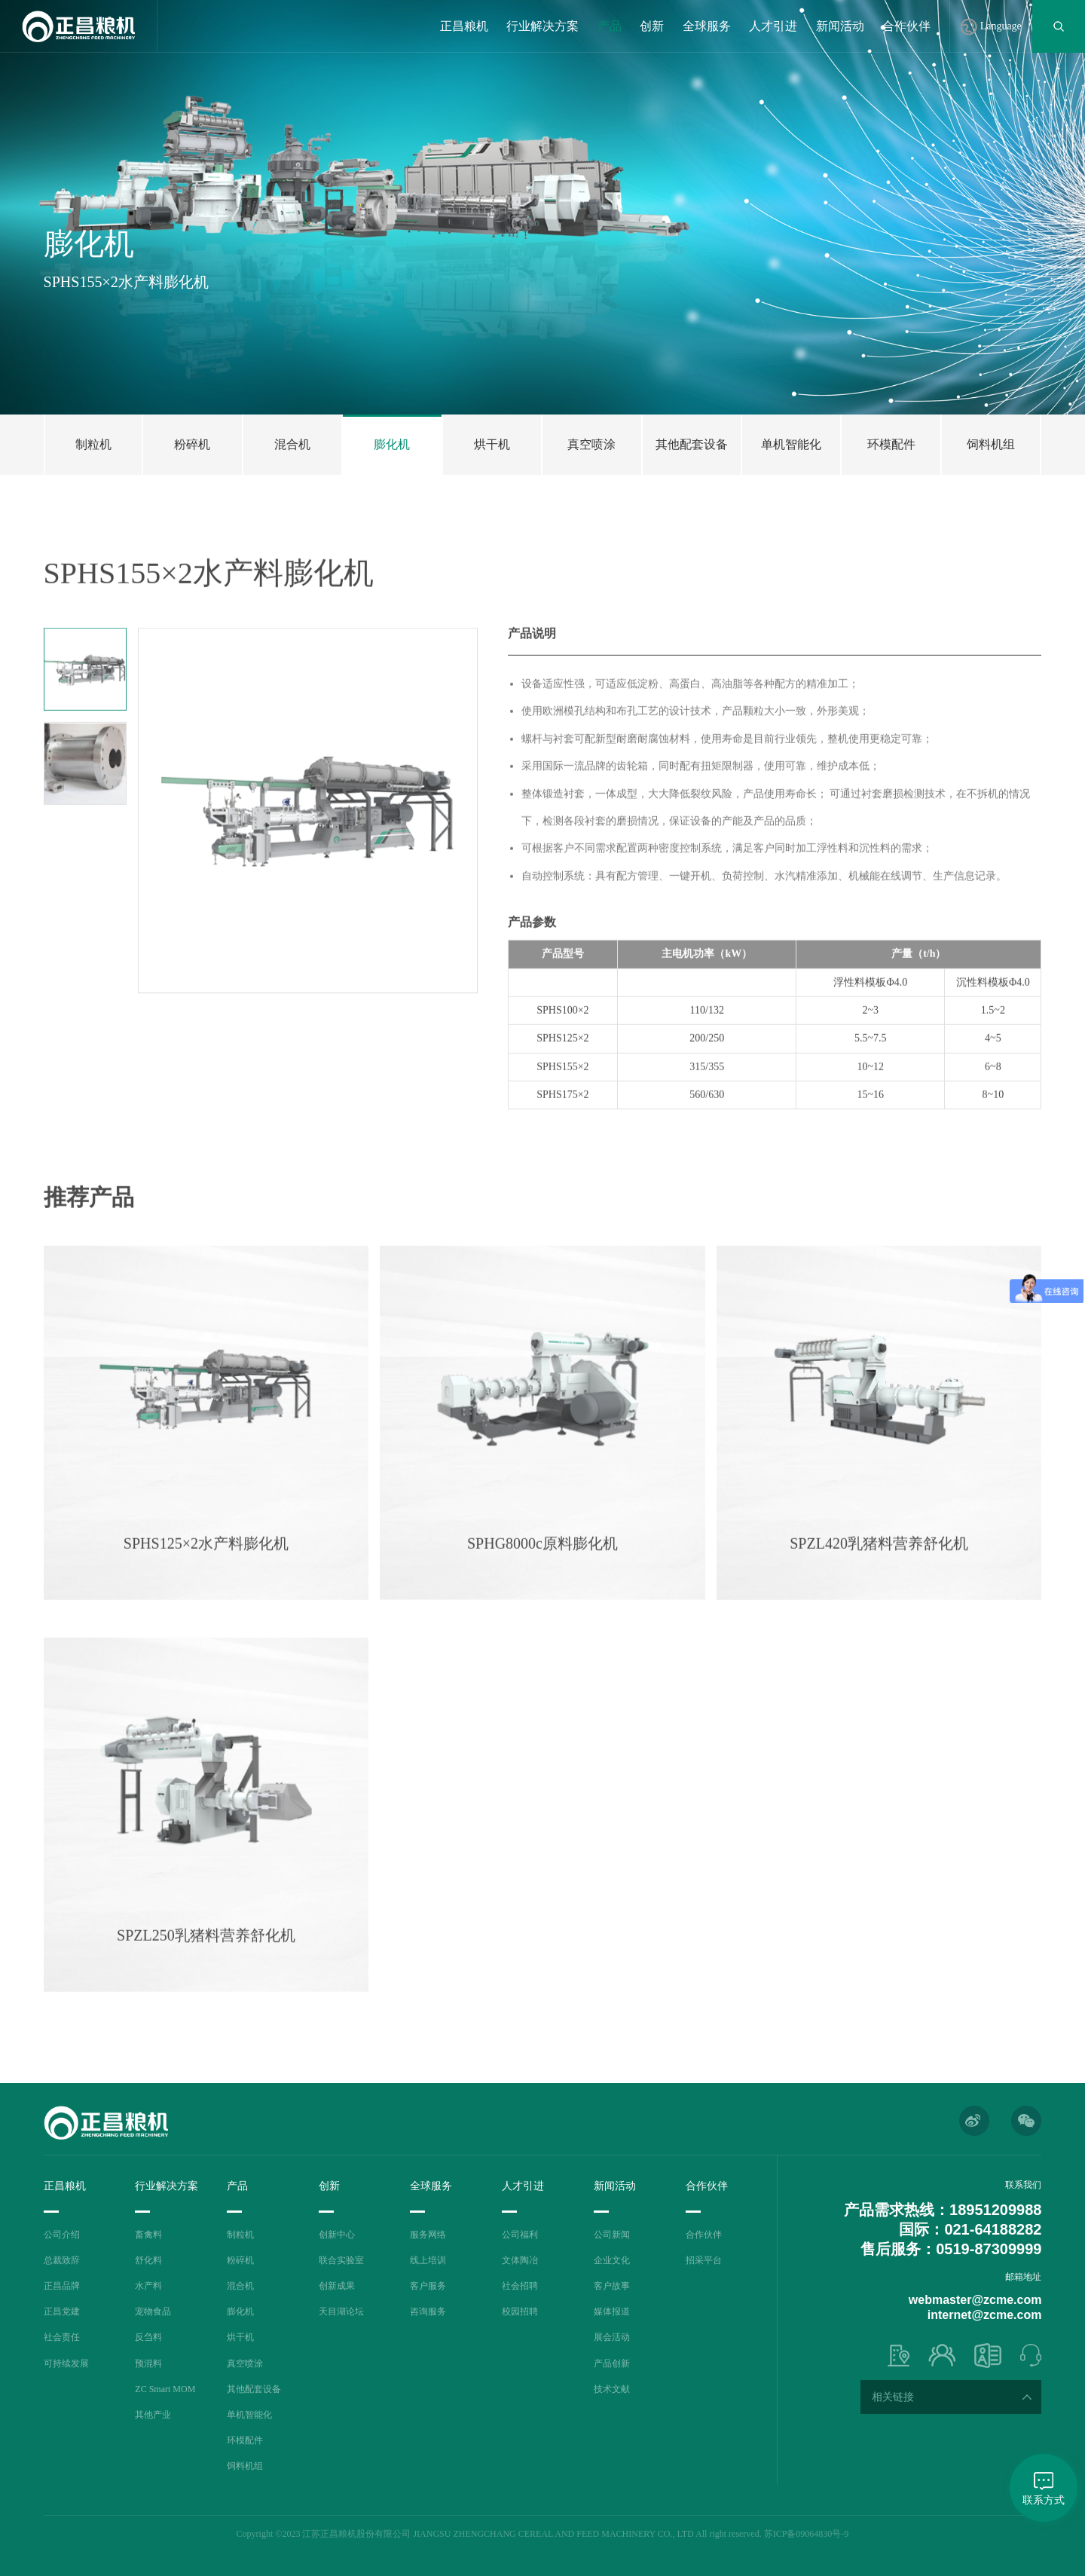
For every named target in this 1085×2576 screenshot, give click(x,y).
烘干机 (240, 2337)
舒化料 (148, 2260)
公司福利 (520, 2234)
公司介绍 (62, 2234)
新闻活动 (840, 26)
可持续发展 (66, 2363)
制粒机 (240, 2234)
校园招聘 (520, 2311)
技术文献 (612, 2389)
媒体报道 (612, 2311)
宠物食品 (153, 2311)
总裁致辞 (62, 2260)
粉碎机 (240, 2260)
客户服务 (428, 2286)
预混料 (148, 2363)
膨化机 (240, 2311)
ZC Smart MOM (165, 2389)
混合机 (240, 2286)
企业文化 (612, 2260)
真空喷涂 (245, 2363)
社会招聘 (520, 2286)
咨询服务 (428, 2311)
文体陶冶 (520, 2260)
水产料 (148, 2286)
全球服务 (707, 26)
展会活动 (612, 2337)
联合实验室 (341, 2260)
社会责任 (62, 2337)
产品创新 (612, 2363)
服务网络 (428, 2234)
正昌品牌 (62, 2286)
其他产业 (153, 2414)
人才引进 (773, 26)
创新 (652, 26)
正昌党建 (62, 2311)
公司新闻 (612, 2234)
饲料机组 (245, 2466)
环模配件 (245, 2440)
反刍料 (148, 2337)
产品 (610, 26)
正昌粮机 (464, 26)
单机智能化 (249, 2414)
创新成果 (337, 2286)
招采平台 (704, 2260)
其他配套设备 (254, 2389)
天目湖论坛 (341, 2311)
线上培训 (428, 2260)
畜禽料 (148, 2234)
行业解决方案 (542, 26)
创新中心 (337, 2234)
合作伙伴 (906, 26)
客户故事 (612, 2286)
